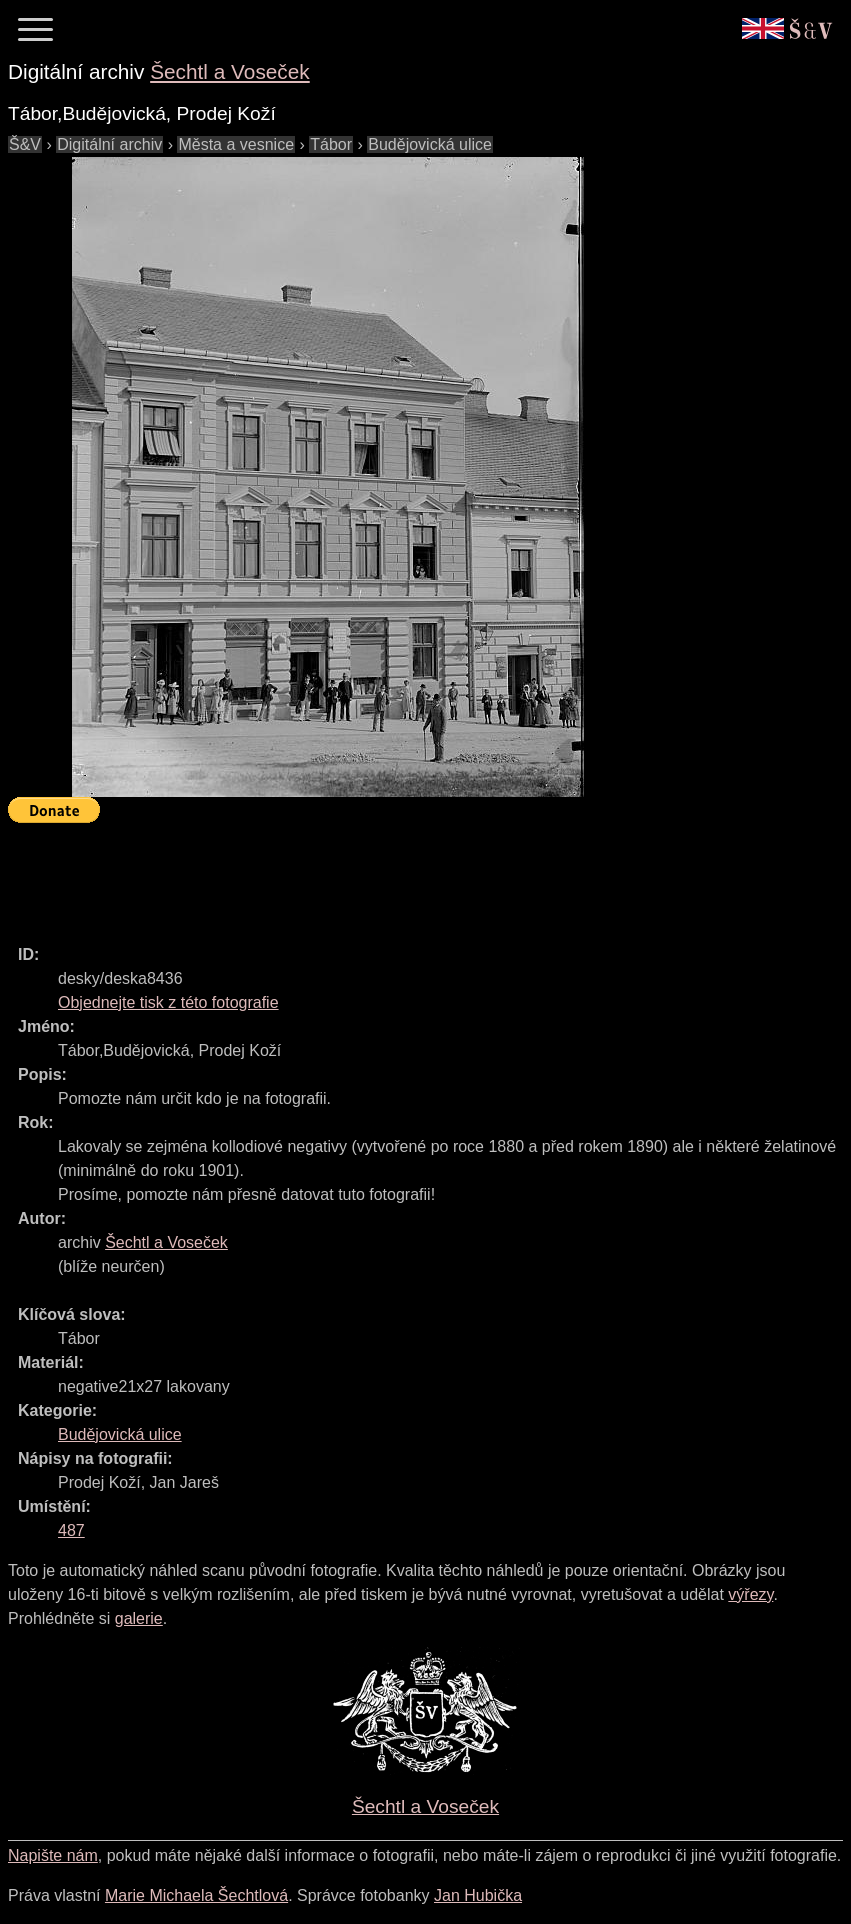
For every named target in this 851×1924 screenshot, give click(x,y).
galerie (139, 1618)
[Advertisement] (372, 875)
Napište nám (53, 1855)
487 (71, 1530)
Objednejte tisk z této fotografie (168, 1002)
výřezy (750, 1594)
